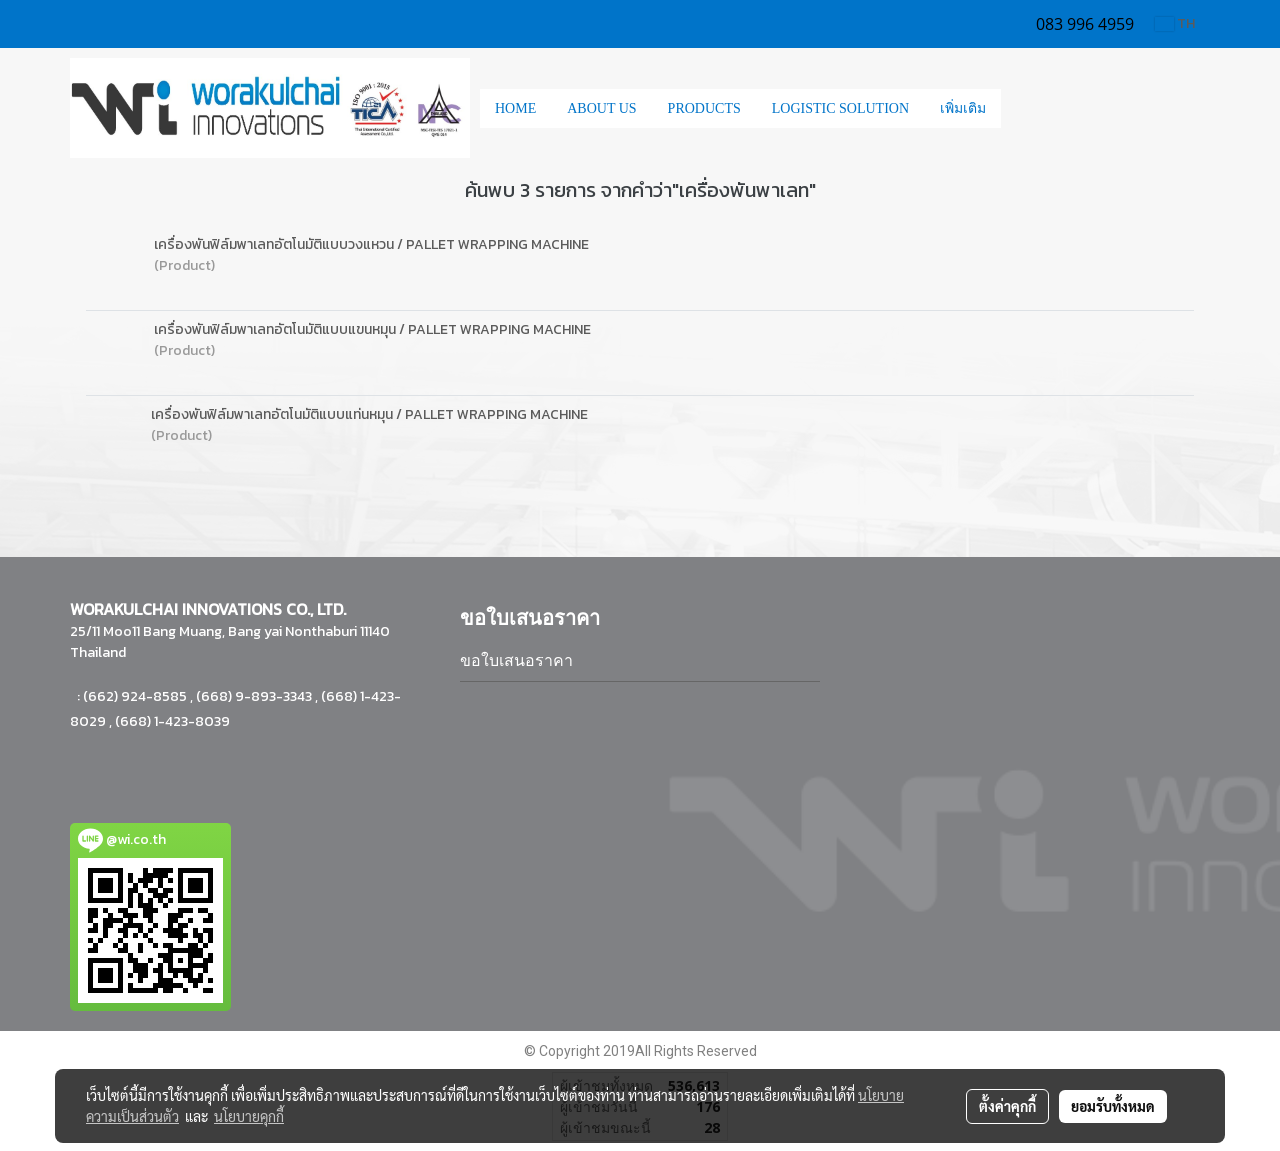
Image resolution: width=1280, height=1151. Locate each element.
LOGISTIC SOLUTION (840, 108)
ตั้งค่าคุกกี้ (1007, 1106)
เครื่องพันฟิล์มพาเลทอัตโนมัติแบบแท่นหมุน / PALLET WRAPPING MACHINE (369, 414)
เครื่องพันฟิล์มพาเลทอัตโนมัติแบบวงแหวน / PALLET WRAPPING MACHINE (371, 244)
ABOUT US (601, 108)
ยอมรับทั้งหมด (1113, 1106)
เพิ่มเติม (963, 108)
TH (1175, 23)
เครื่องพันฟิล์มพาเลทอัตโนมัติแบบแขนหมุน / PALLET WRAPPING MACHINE (372, 329)
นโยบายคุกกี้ (249, 1116)
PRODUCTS (704, 108)
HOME (515, 108)
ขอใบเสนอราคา (516, 660)
